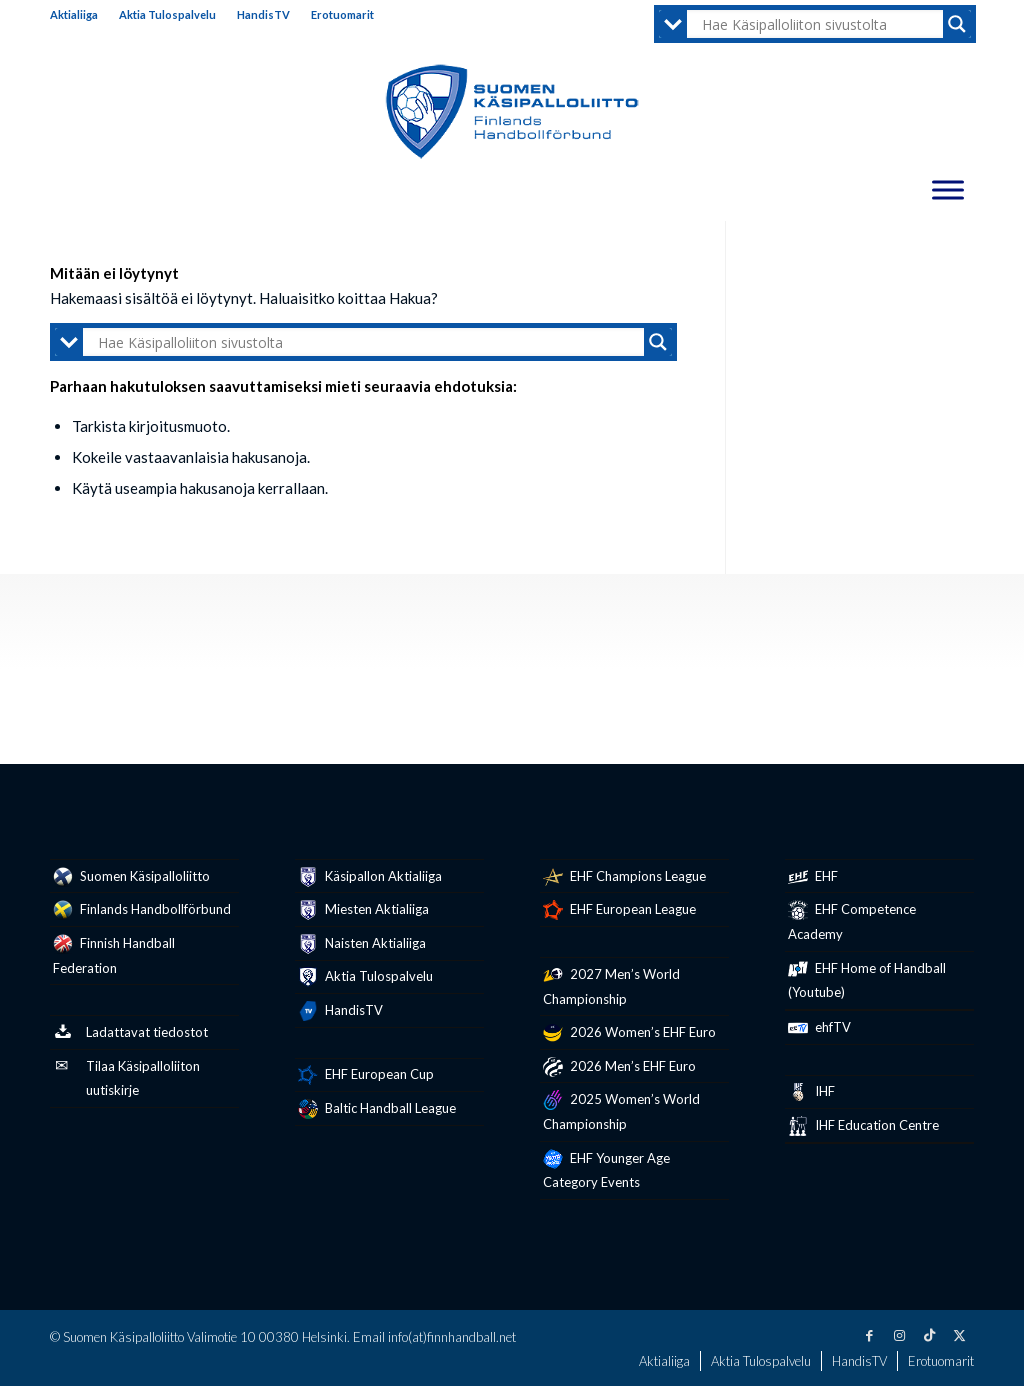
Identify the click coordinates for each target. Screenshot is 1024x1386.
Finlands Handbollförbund (142, 910)
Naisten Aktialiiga (362, 944)
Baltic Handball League (377, 1109)
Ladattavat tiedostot (130, 1033)
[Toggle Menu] (948, 189)
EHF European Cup (366, 1075)
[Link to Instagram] (899, 1335)
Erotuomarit (342, 14)
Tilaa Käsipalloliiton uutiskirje (126, 1077)
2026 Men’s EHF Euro (619, 1067)
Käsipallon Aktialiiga (370, 877)
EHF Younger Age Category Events (606, 1170)
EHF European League (619, 910)
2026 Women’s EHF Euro (629, 1033)
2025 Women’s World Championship (621, 1111)
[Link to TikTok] (929, 1335)
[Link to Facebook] (869, 1335)
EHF (813, 877)
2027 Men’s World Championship (611, 986)
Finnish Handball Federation (114, 955)
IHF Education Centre (863, 1126)
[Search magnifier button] (957, 24)
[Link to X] (959, 1335)
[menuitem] (79, 15)
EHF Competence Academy (852, 921)
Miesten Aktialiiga (363, 910)
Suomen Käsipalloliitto (131, 877)
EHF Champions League (624, 877)
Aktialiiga (74, 14)
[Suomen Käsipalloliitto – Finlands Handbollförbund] (512, 112)
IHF (811, 1092)
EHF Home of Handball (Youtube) (867, 980)
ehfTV (819, 1028)
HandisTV (263, 14)
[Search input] (820, 24)
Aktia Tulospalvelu (167, 14)
